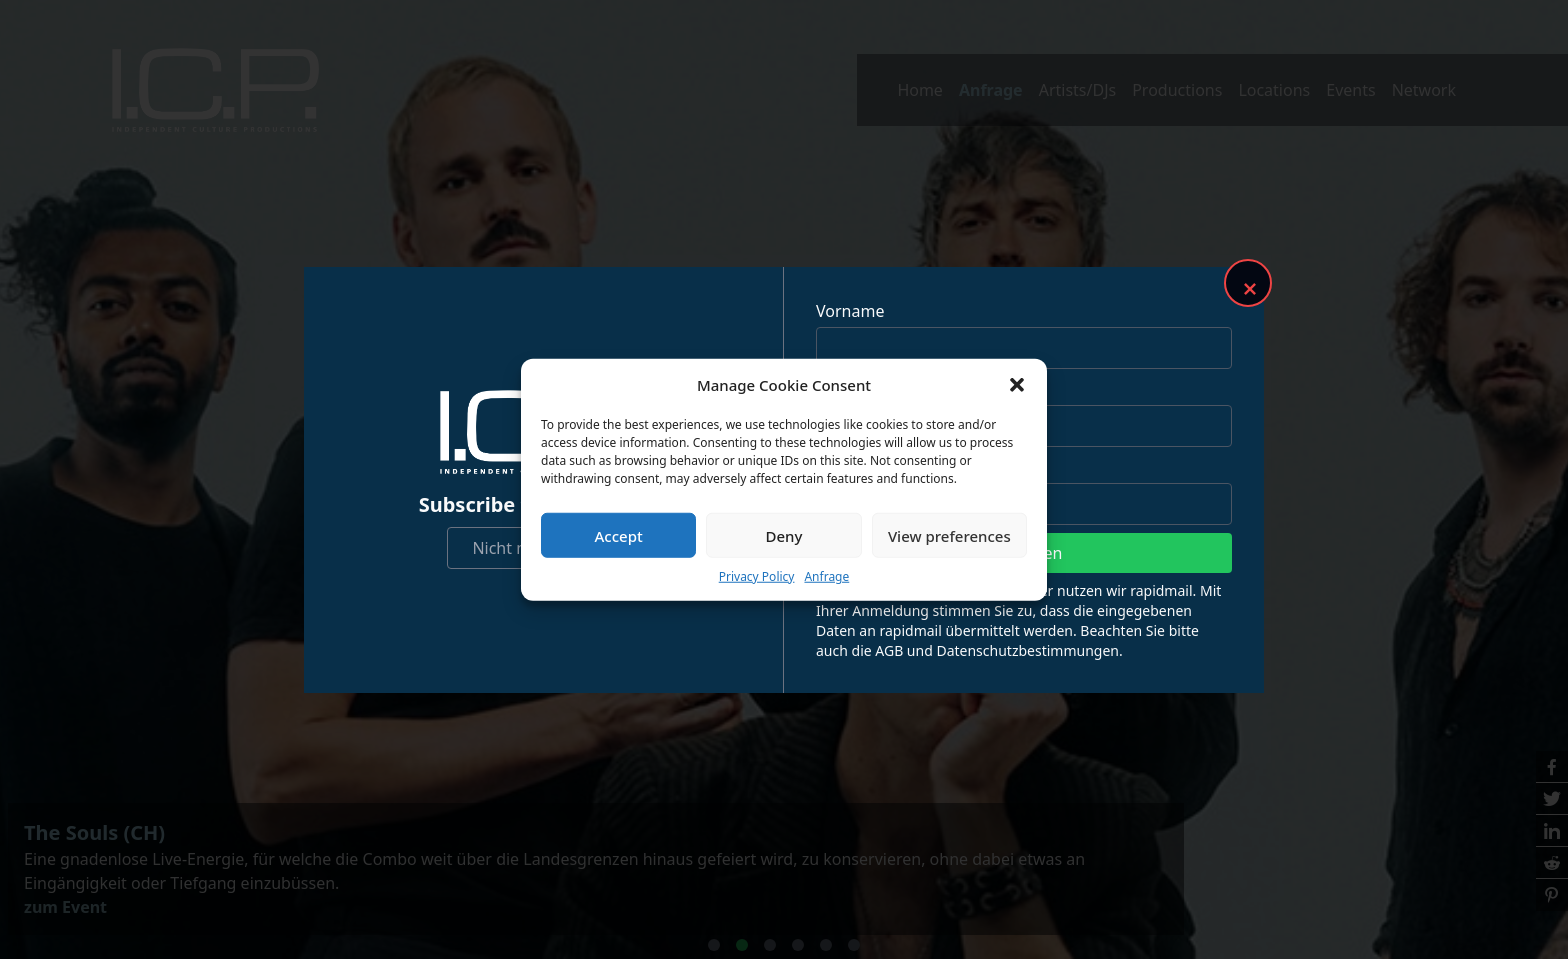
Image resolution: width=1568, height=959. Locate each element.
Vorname (850, 311)
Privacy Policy (757, 576)
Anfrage (826, 576)
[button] (1017, 385)
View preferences (949, 535)
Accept (619, 535)
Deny (784, 535)
